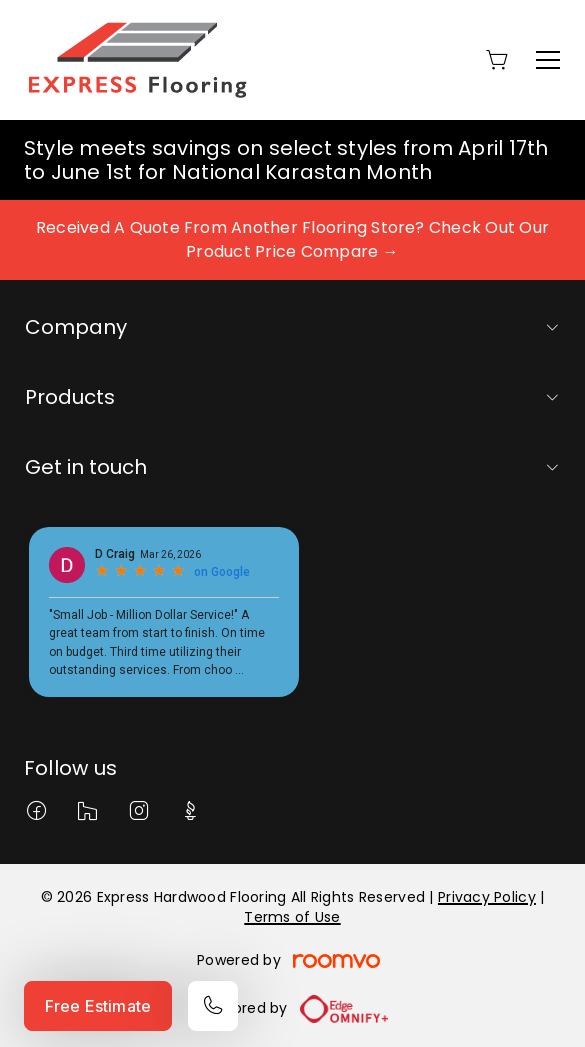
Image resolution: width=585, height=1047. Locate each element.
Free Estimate (98, 1006)
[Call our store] (213, 1006)
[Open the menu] (548, 60)
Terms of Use (292, 917)
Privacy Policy (487, 897)
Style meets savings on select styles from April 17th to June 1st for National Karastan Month (286, 160)
